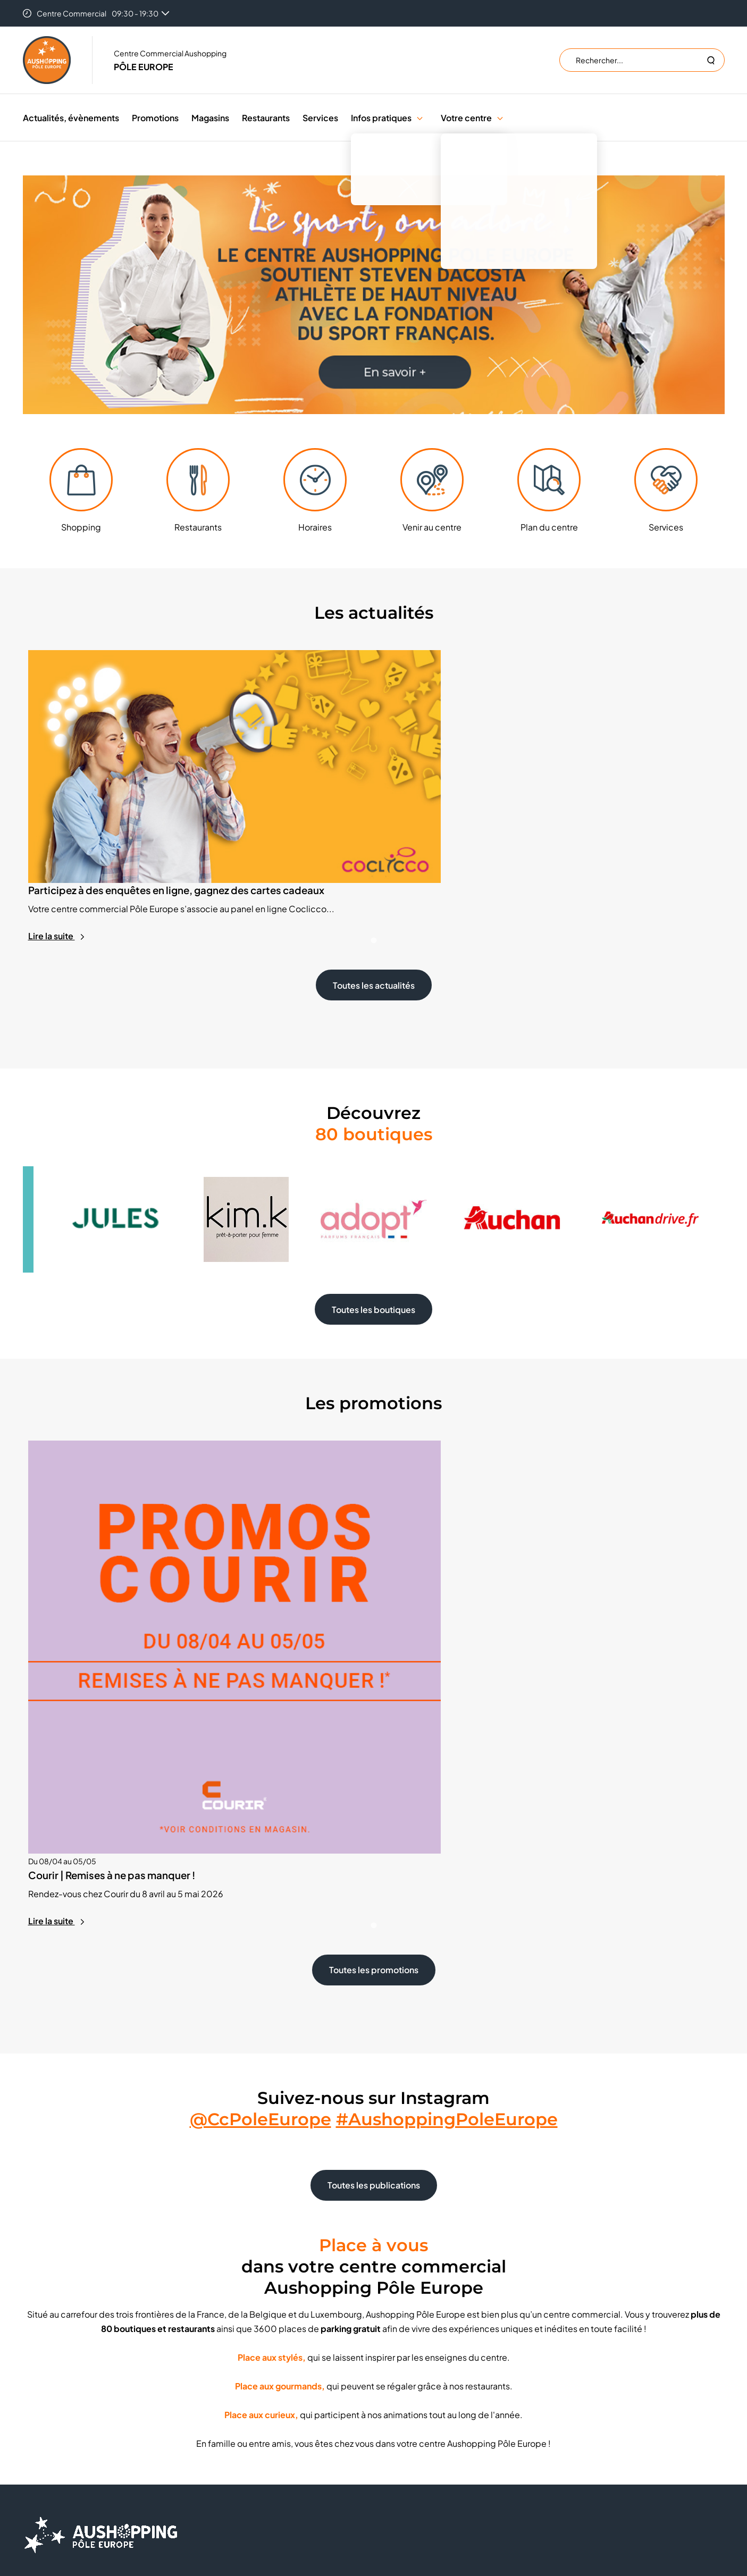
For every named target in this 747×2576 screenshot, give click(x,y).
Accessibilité (411, 2449)
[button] (420, 117)
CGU (397, 2417)
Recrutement (233, 2385)
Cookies (403, 2385)
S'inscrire (589, 2392)
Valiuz (472, 2490)
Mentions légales (418, 2433)
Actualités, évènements (71, 117)
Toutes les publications (374, 1946)
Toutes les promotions (373, 1731)
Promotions (155, 117)
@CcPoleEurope (260, 1880)
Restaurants (266, 117)
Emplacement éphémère (254, 2369)
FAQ (217, 2401)
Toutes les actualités (374, 907)
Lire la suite (56, 857)
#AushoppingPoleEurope (447, 1880)
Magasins (210, 117)
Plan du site (408, 2465)
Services (320, 117)
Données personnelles (428, 2401)
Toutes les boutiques (373, 1231)
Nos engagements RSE (250, 2417)
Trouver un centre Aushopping (440, 2369)
